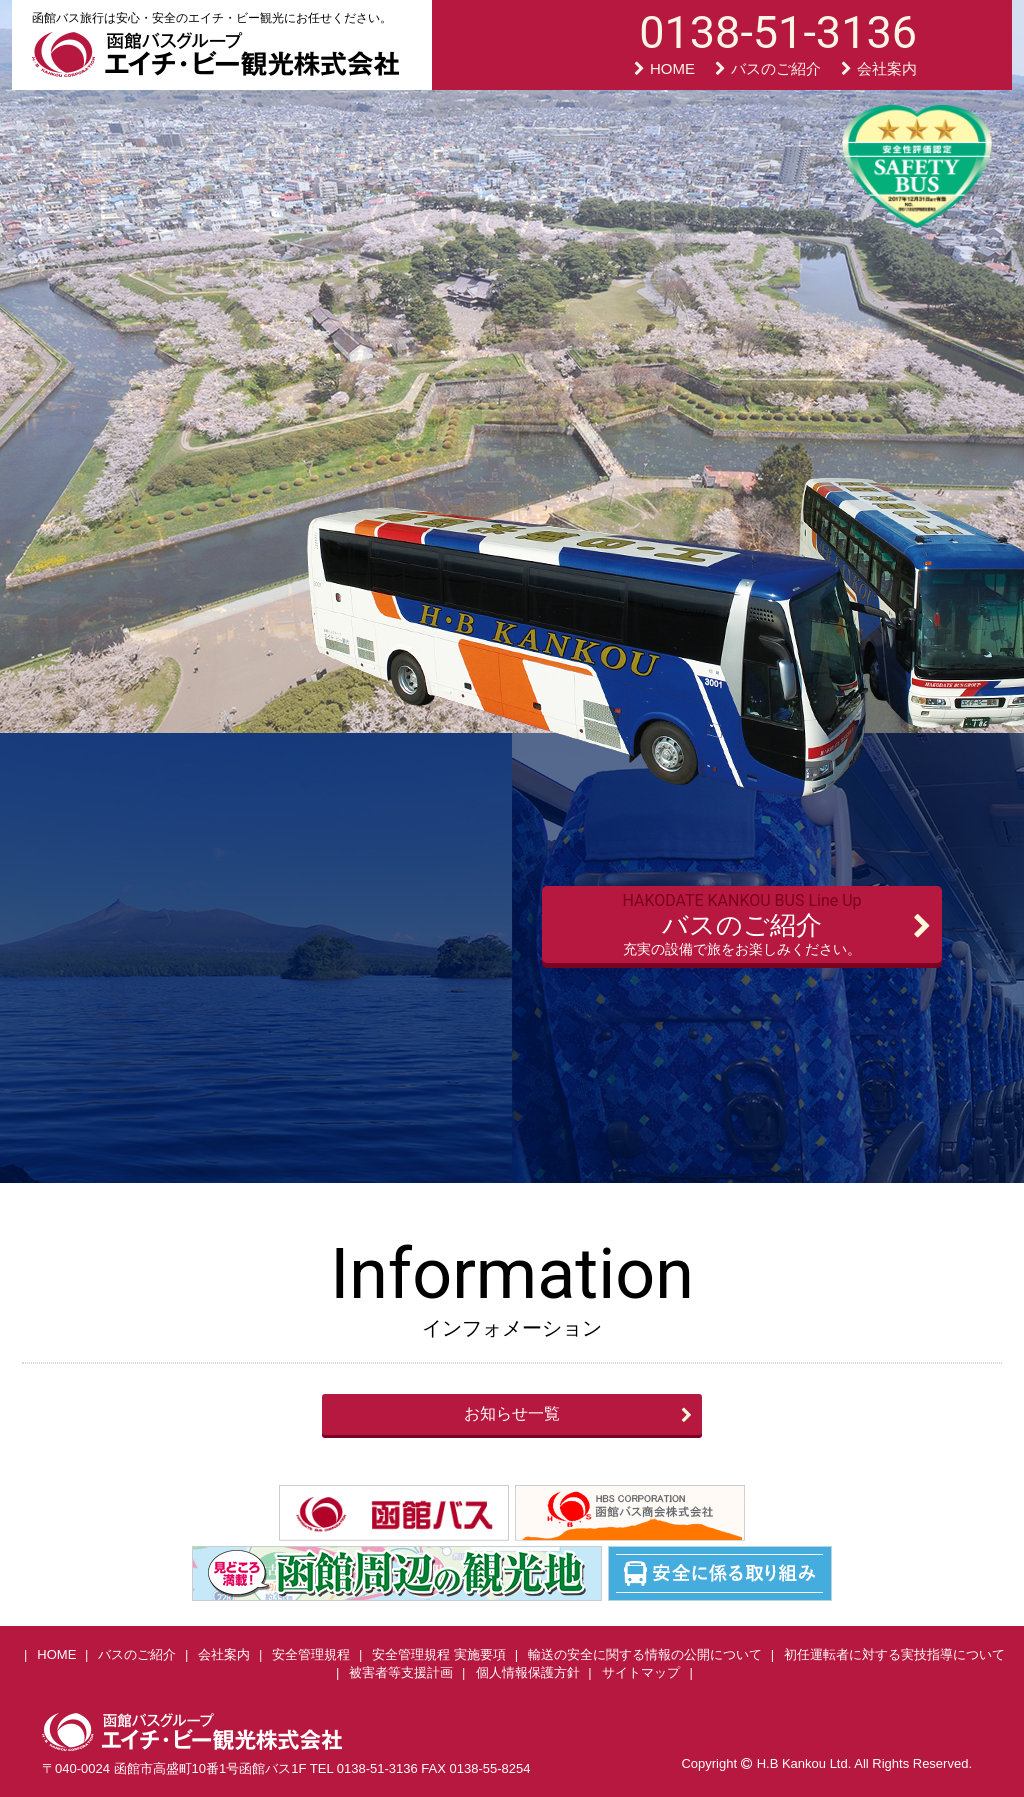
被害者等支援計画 (401, 1672)
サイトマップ (641, 1672)
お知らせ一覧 (512, 1413)
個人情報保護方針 (528, 1672)
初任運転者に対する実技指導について (894, 1654)
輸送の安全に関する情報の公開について (645, 1654)
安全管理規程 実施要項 (439, 1654)
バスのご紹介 (768, 68)
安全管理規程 (311, 1654)
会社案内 (879, 68)
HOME (664, 68)
